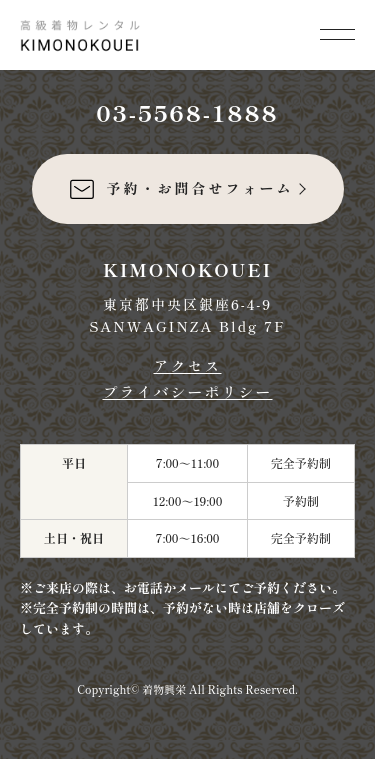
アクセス (187, 365)
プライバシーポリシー (187, 391)
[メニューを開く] (337, 32)
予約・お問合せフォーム (180, 189)
